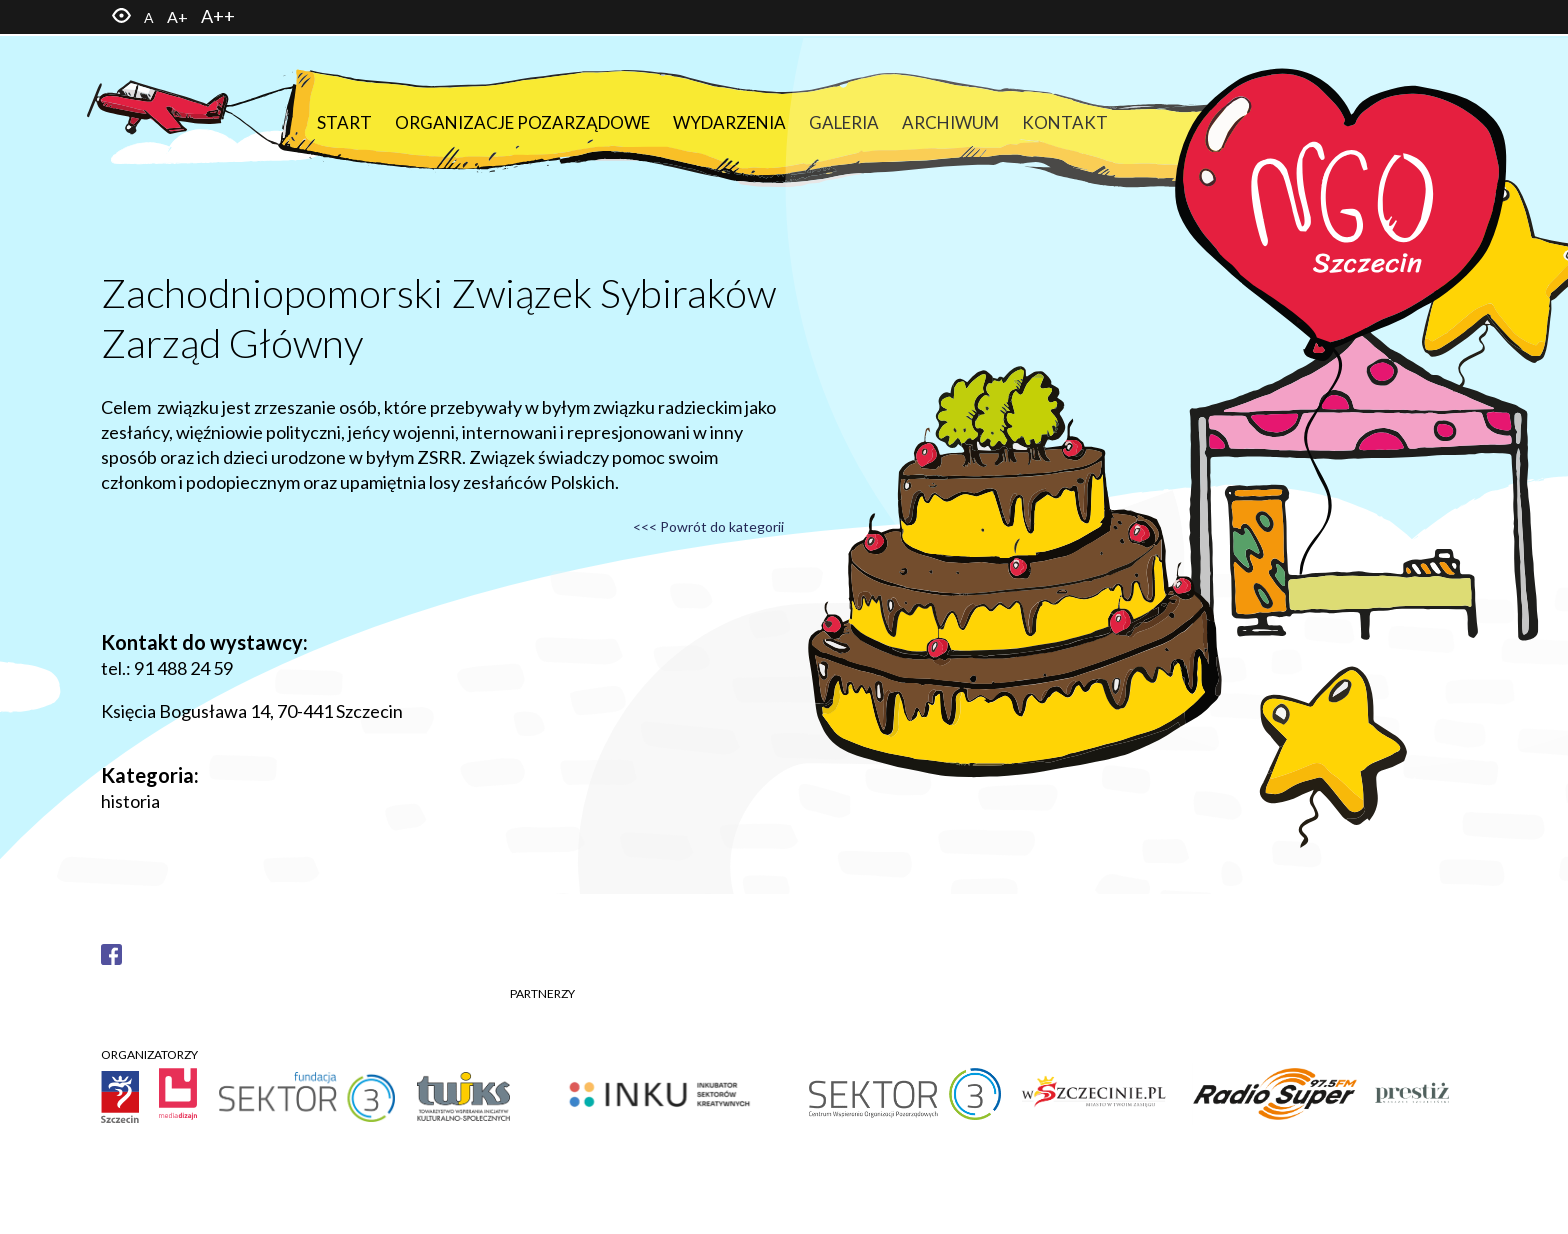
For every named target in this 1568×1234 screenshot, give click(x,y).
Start (344, 122)
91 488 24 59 (183, 668)
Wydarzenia (729, 122)
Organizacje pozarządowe (522, 122)
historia (130, 801)
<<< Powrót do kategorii (708, 526)
